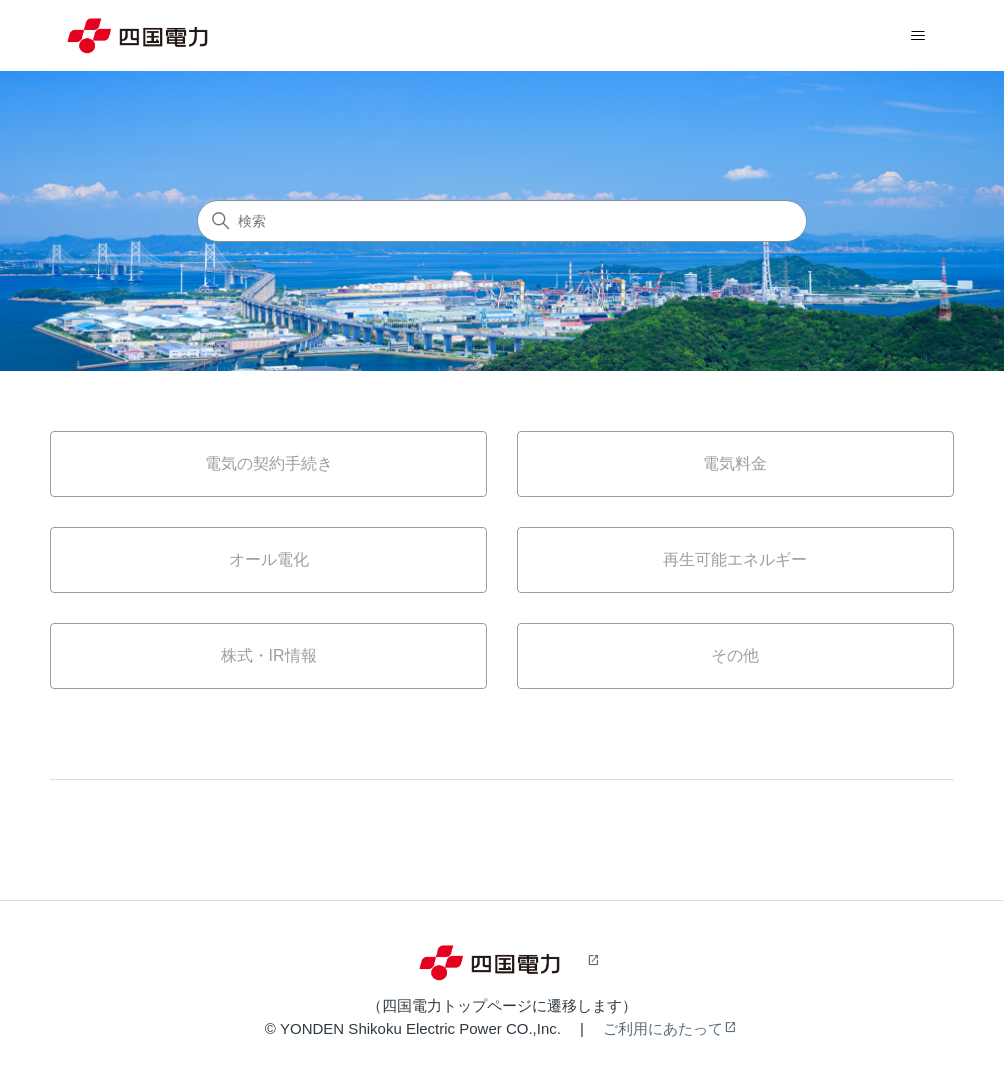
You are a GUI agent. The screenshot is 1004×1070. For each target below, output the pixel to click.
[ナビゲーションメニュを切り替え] (918, 36)
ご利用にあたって (663, 1028)
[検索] (502, 221)
